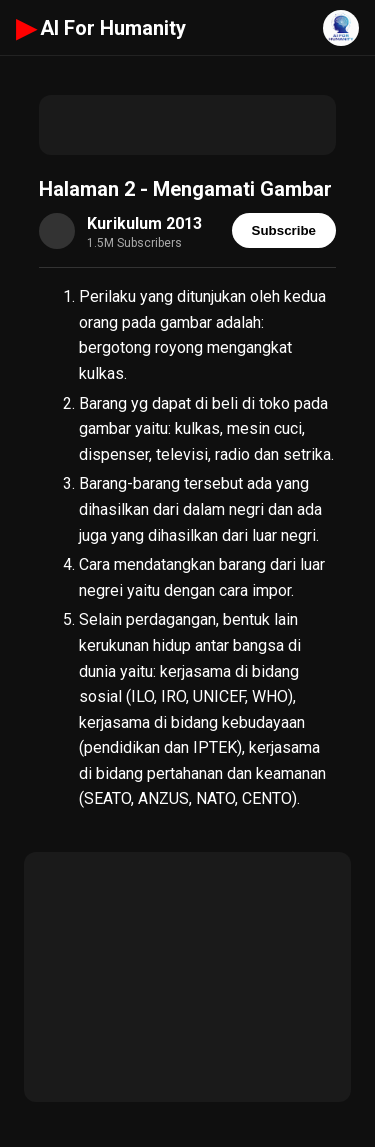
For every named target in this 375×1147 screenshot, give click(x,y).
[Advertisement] (187, 125)
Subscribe (284, 230)
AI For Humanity (101, 28)
